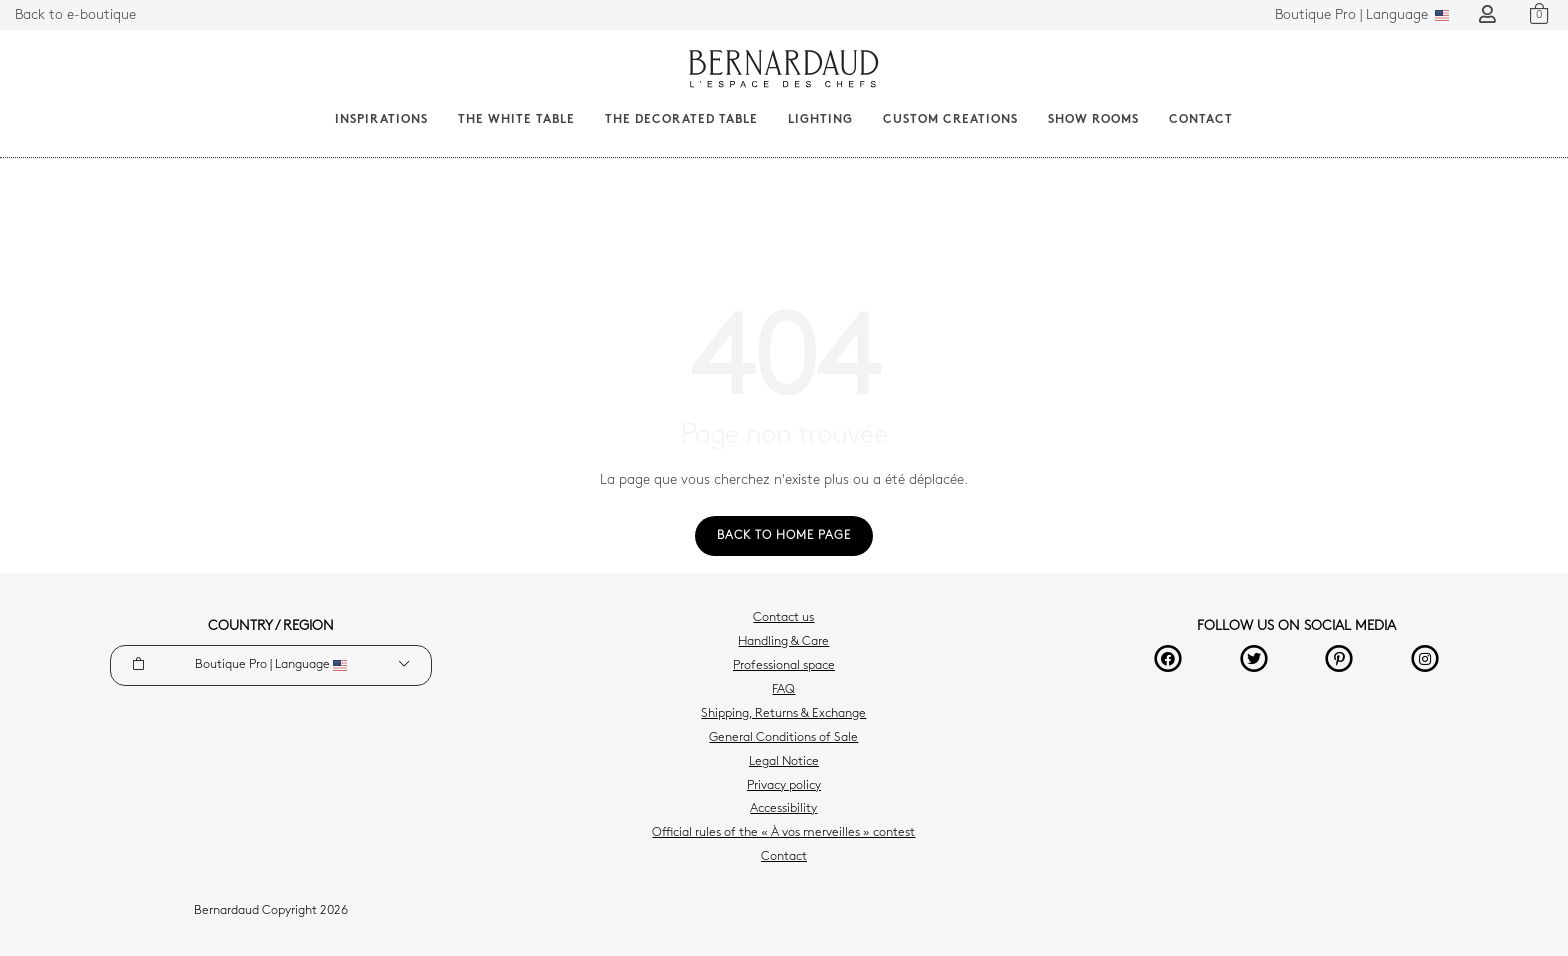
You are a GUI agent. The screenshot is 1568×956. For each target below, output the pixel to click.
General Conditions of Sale (783, 738)
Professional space (784, 666)
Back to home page (784, 536)
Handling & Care (783, 642)
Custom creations (950, 120)
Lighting (820, 120)
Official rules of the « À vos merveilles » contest (783, 833)
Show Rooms (1093, 120)
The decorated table (681, 120)
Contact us (783, 618)
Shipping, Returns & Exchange (783, 714)
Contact (1201, 120)
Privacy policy (784, 786)
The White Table (516, 120)
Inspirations (381, 120)
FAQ (783, 690)
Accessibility (783, 809)
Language (1362, 15)
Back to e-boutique (75, 15)
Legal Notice (784, 762)
